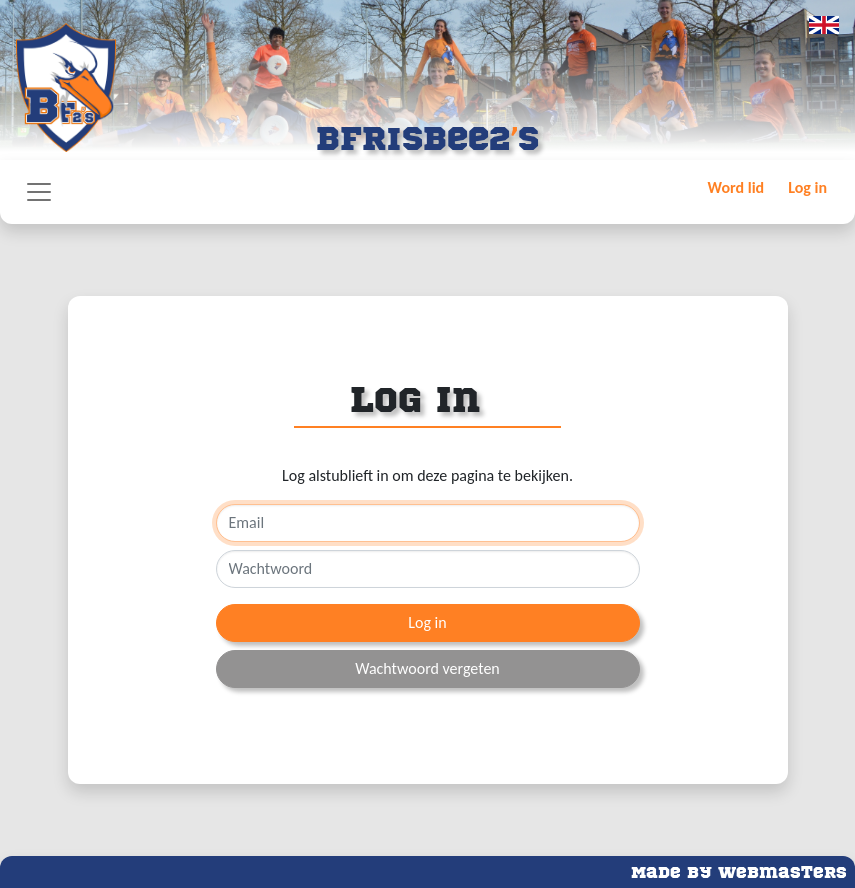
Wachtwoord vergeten (427, 668)
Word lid (736, 187)
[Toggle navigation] (39, 192)
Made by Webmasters (739, 870)
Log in (807, 187)
